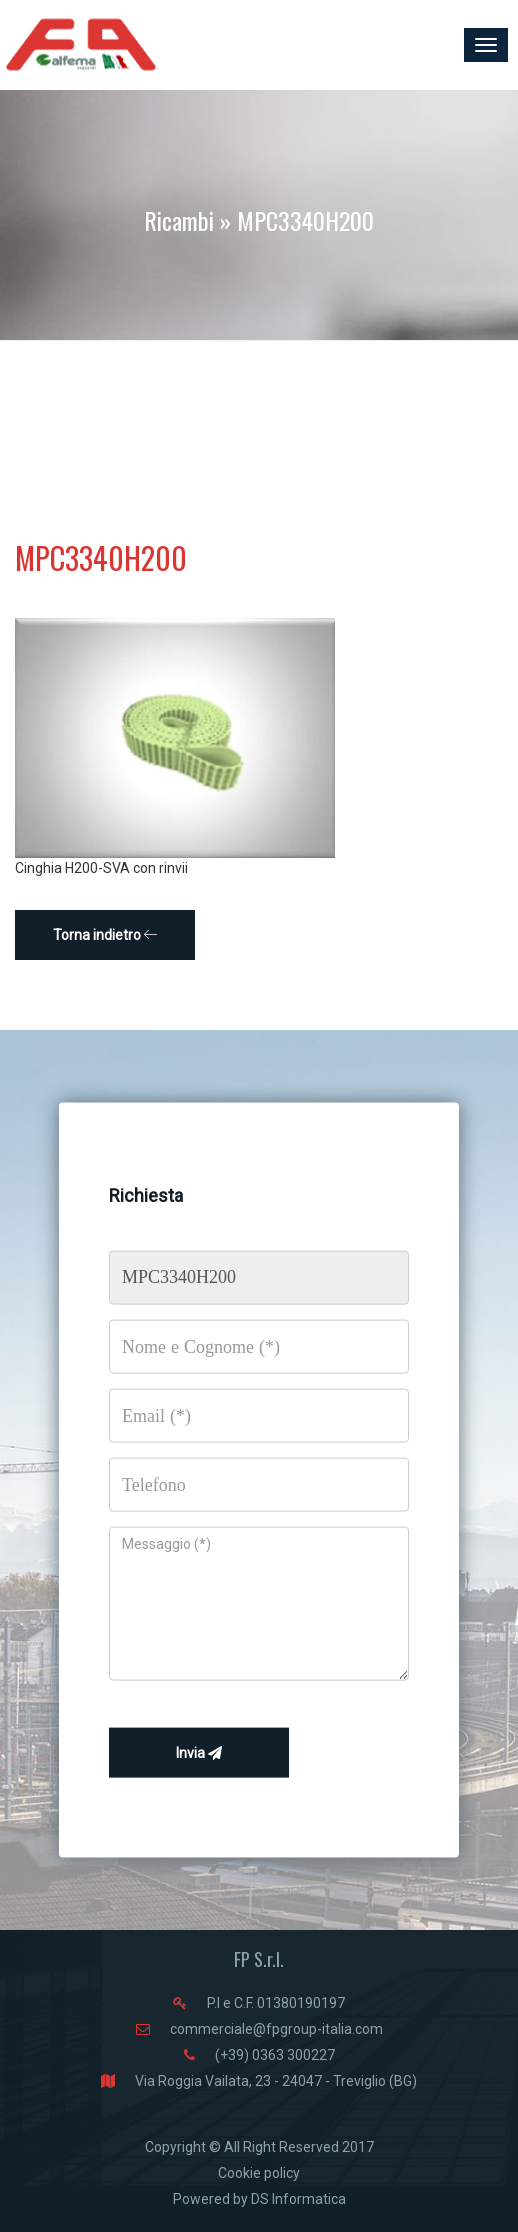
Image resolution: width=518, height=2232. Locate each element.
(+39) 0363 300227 (275, 2055)
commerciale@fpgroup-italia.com (276, 2029)
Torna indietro (105, 935)
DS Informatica (298, 2199)
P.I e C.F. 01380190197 (276, 2003)
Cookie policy (259, 2173)
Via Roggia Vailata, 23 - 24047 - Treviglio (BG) (276, 2081)
